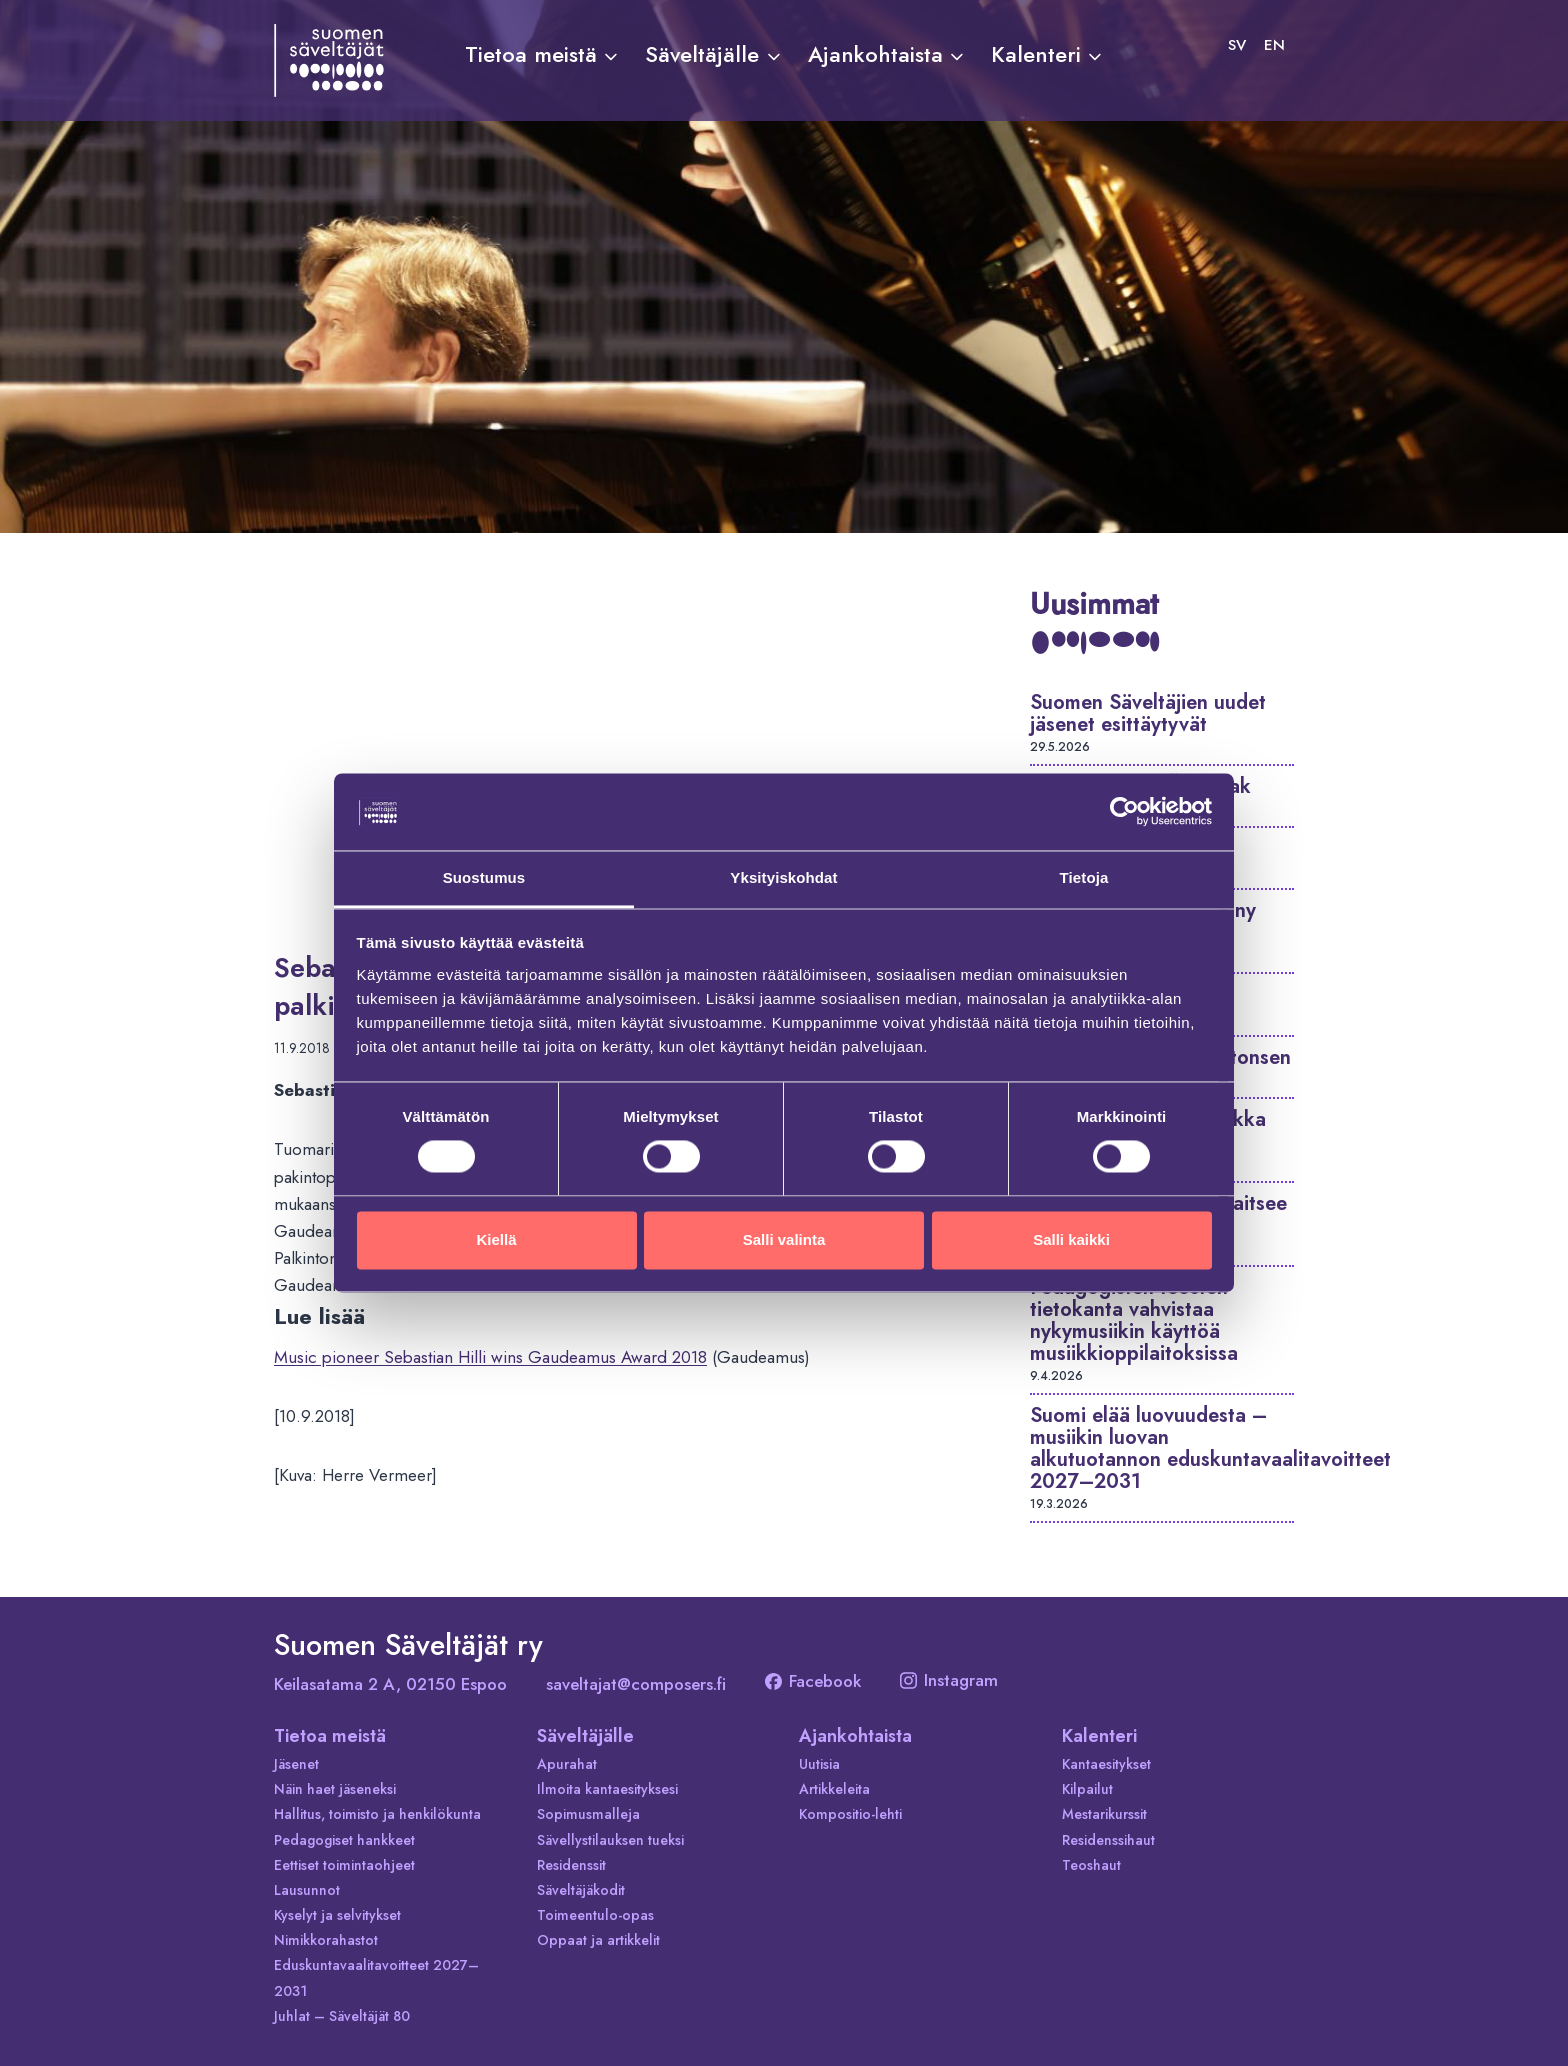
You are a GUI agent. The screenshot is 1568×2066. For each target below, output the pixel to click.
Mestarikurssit (1104, 1814)
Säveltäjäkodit (581, 1890)
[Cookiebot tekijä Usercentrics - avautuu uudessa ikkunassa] (1124, 812)
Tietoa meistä (330, 1736)
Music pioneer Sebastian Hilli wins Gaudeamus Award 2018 (490, 1357)
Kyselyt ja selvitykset (337, 1915)
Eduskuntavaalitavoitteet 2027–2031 (376, 1977)
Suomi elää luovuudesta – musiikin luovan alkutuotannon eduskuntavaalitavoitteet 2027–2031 (1210, 1448)
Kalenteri (1099, 1736)
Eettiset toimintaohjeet (344, 1865)
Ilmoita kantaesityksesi (607, 1789)
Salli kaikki (1071, 1239)
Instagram (949, 1680)
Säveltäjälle (585, 1736)
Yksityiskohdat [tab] (783, 877)
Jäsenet (296, 1764)
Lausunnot (307, 1890)
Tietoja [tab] (1084, 877)
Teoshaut (1091, 1865)
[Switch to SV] (1237, 45)
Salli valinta (784, 1239)
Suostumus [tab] (484, 877)
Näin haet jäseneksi (335, 1789)
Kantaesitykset (1106, 1764)
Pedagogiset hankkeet (344, 1840)
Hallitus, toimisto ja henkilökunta (377, 1814)
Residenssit (571, 1865)
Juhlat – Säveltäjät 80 (342, 2016)
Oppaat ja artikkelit (598, 1940)
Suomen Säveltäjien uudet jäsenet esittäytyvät (1148, 713)
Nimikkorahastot (326, 1940)
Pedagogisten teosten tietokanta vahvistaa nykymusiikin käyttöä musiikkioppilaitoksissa (1134, 1320)
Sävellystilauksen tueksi (610, 1840)
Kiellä (496, 1239)
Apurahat (567, 1764)
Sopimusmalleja (588, 1814)
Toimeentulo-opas (595, 1915)
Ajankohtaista (855, 1736)
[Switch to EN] (1274, 45)
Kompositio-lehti (850, 1814)
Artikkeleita (834, 1789)
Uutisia (819, 1764)
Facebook (813, 1681)
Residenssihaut (1108, 1840)
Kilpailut (1087, 1789)
